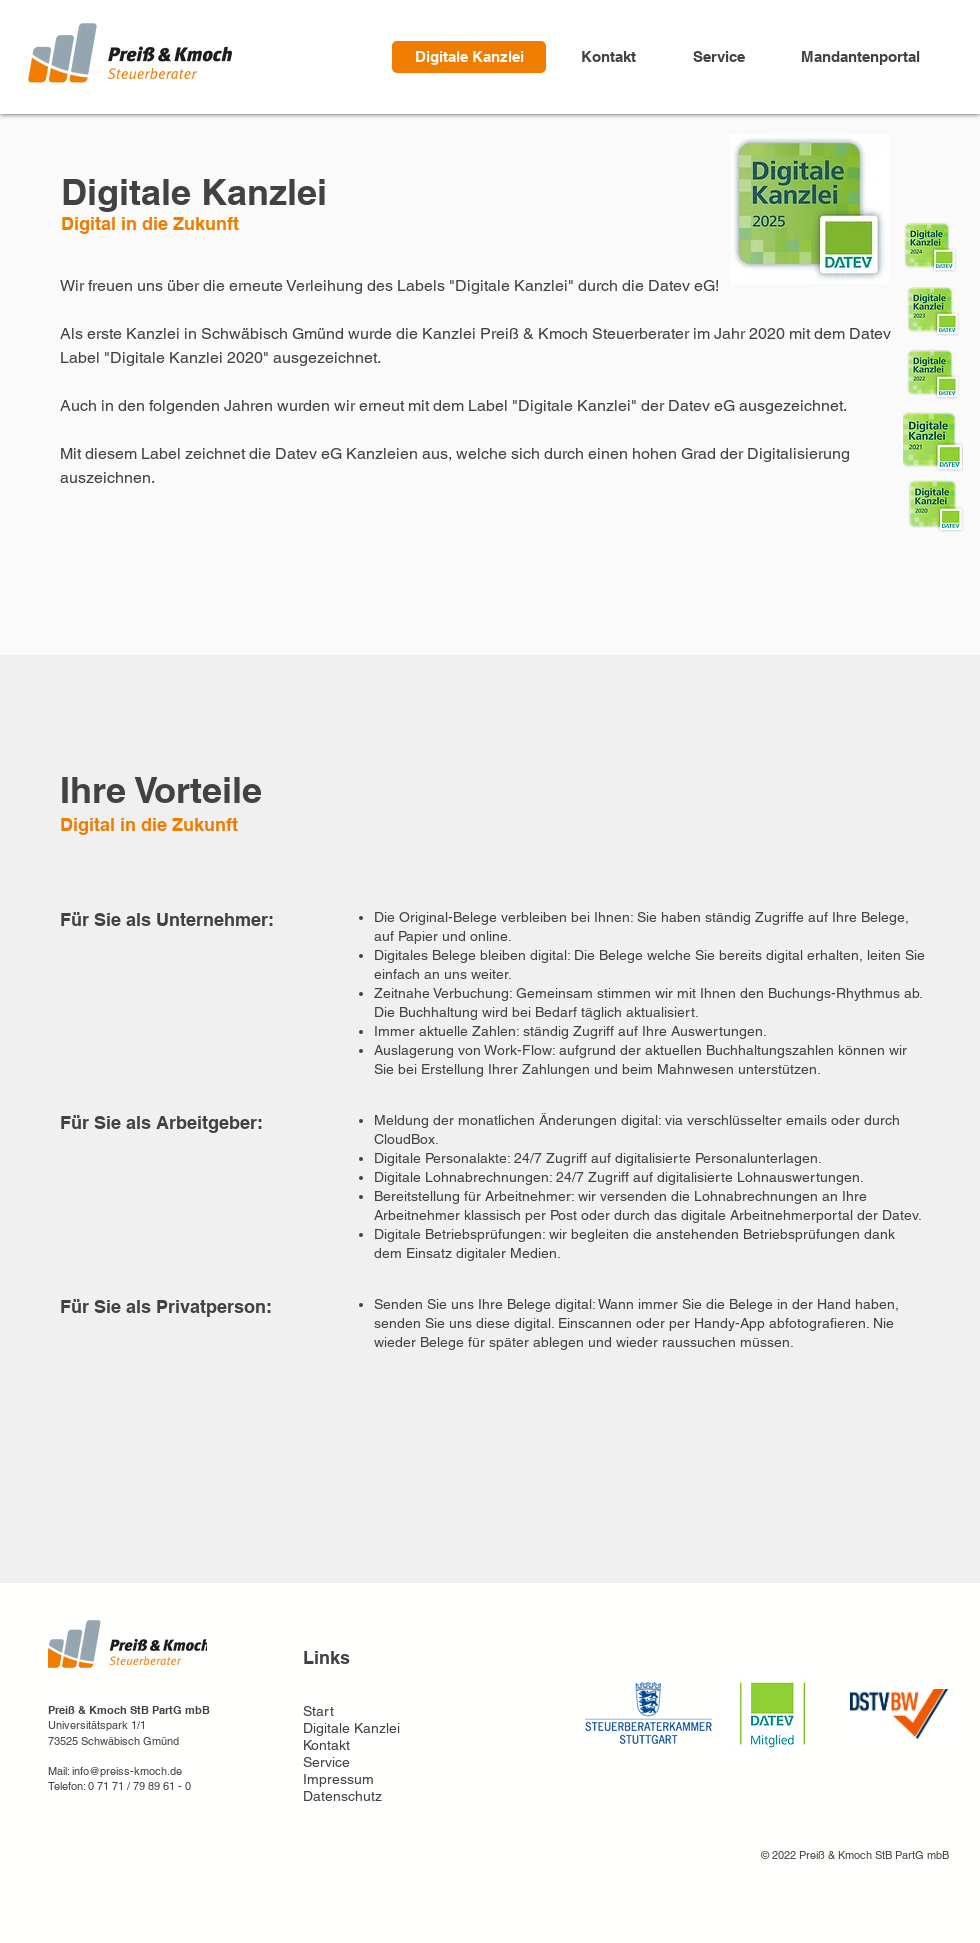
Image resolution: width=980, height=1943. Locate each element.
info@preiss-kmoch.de (127, 1771)
